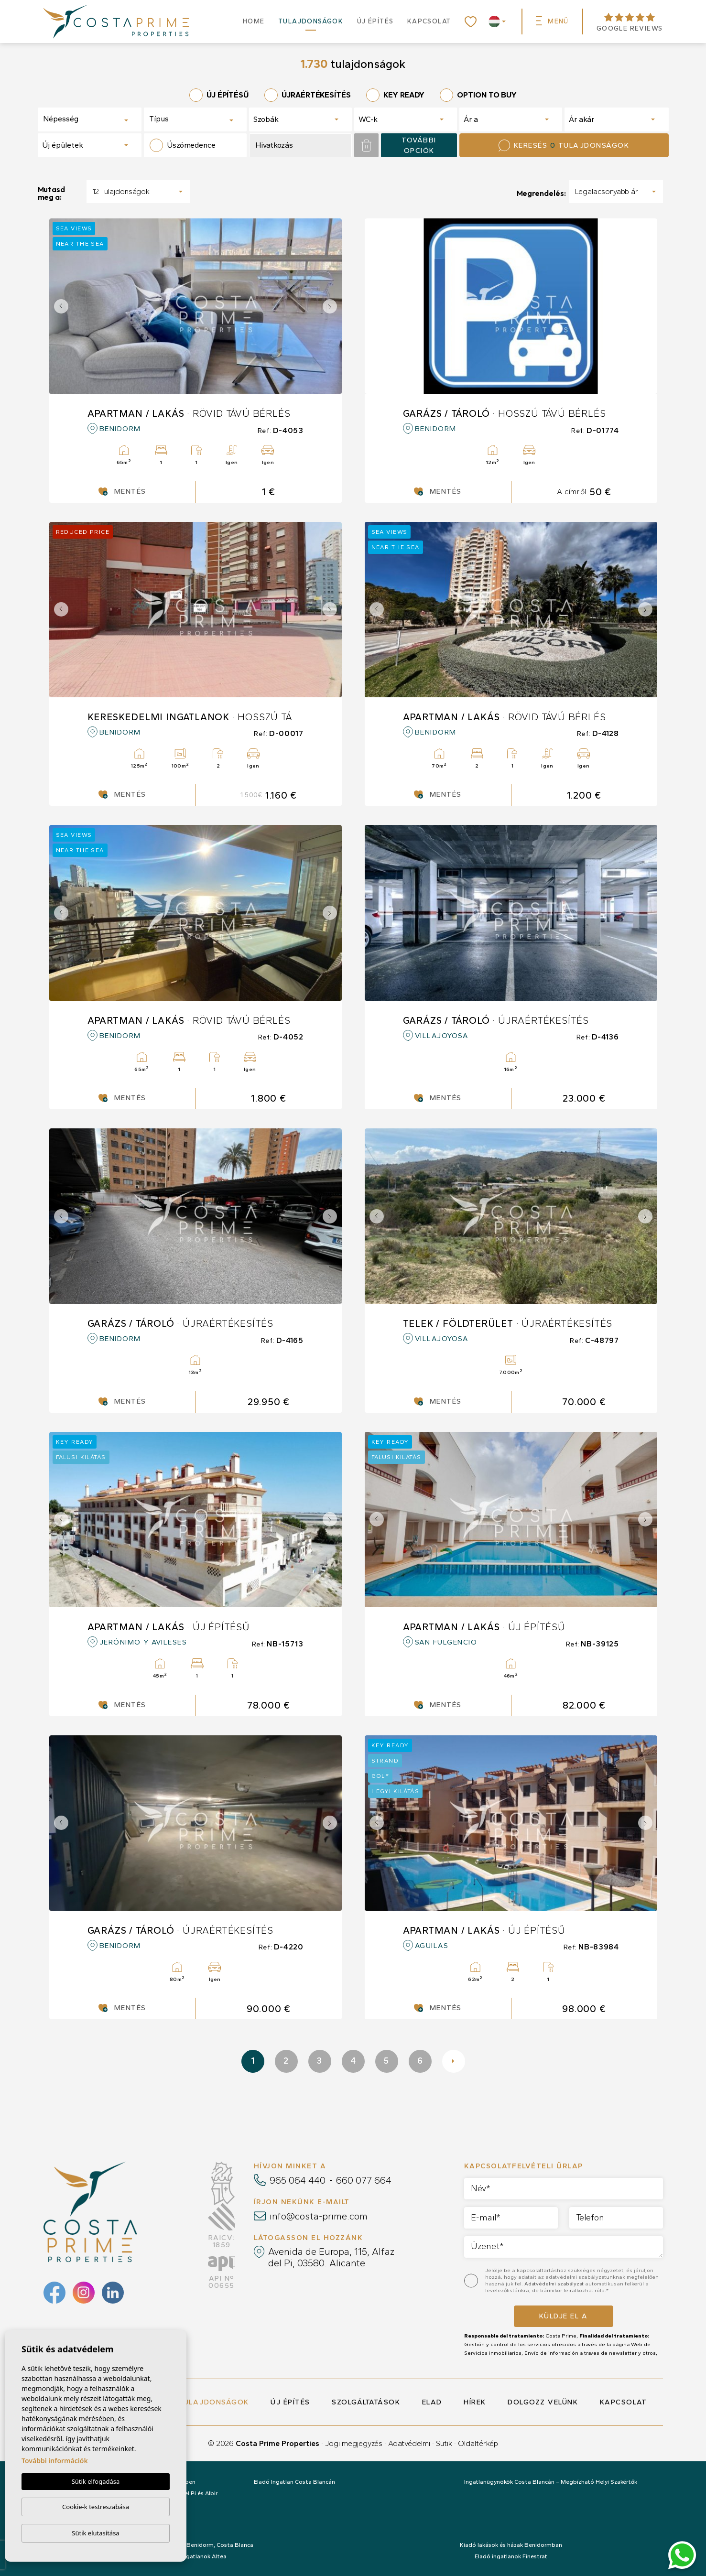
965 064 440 (298, 2180)
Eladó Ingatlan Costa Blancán (294, 2482)
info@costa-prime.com (319, 2216)
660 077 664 (363, 2180)
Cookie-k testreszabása (95, 2506)
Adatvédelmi (409, 2443)
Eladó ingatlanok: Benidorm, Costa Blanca (195, 2545)
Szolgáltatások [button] (366, 2402)
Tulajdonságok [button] (310, 21)
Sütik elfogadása (96, 2481)
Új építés (375, 21)
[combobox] (90, 119)
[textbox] (76, 119)
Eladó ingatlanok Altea (195, 2556)
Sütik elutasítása (95, 2533)
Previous (58, 306)
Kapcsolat (429, 21)
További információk (55, 2460)
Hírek (475, 2402)
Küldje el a (563, 2316)
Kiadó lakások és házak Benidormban (511, 2545)
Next (332, 306)
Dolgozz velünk (543, 2402)
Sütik (444, 2443)
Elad (432, 2402)
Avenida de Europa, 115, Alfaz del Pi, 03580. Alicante (331, 2257)
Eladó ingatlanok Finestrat (511, 2556)
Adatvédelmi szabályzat (554, 2284)
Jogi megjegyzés (353, 2443)
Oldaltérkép (478, 2443)
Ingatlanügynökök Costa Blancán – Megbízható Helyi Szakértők (550, 2482)
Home (254, 21)
